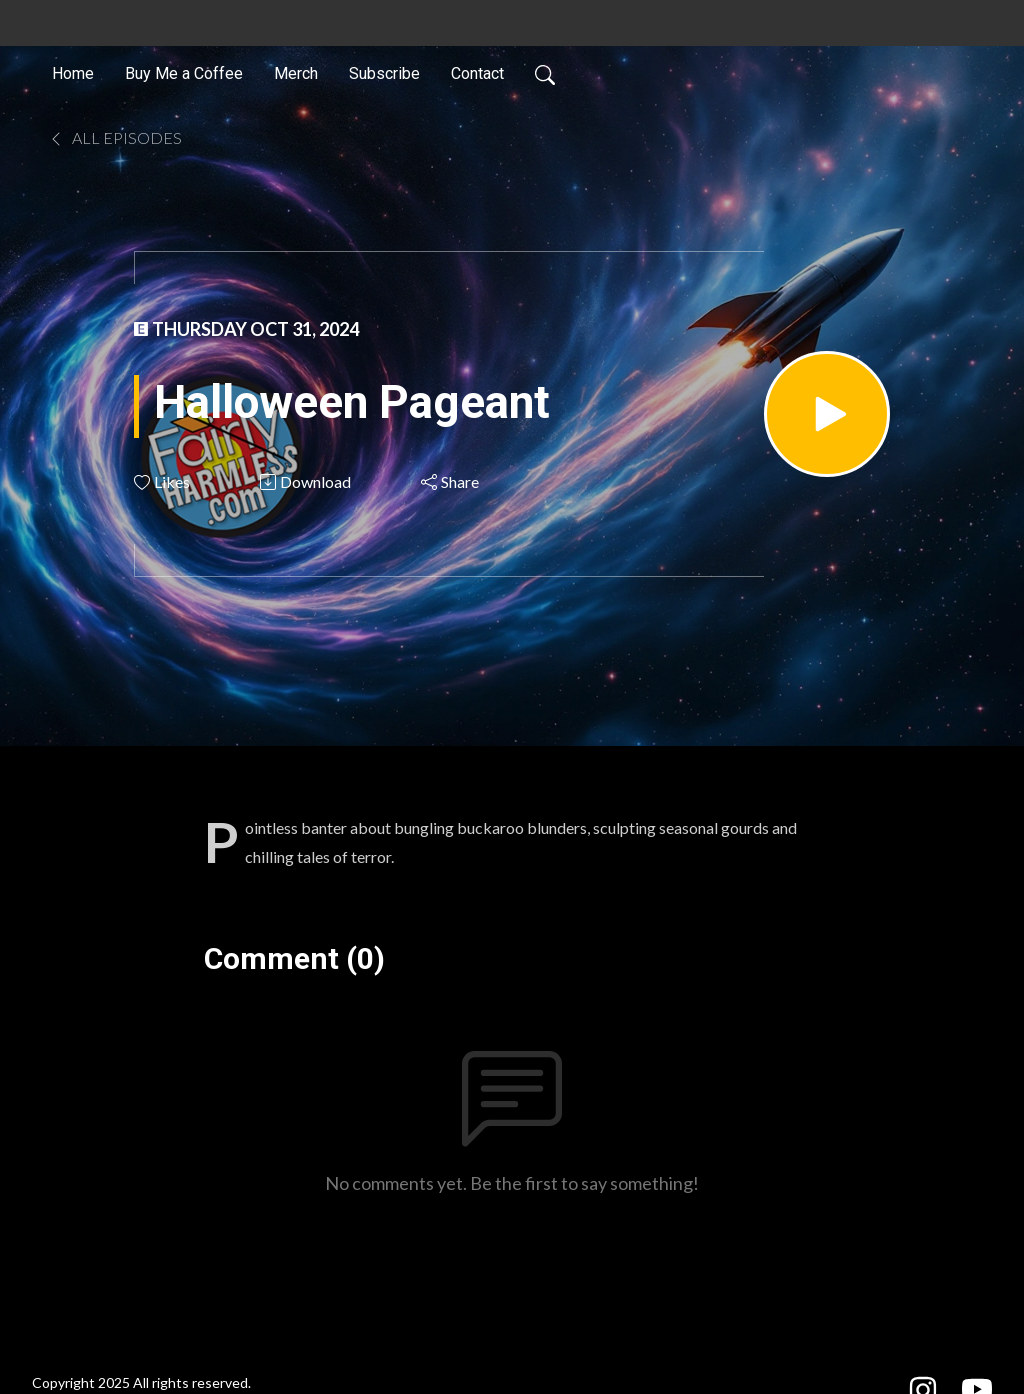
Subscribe (384, 73)
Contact (477, 73)
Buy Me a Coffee (184, 73)
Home (73, 73)
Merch (296, 73)
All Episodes (115, 137)
